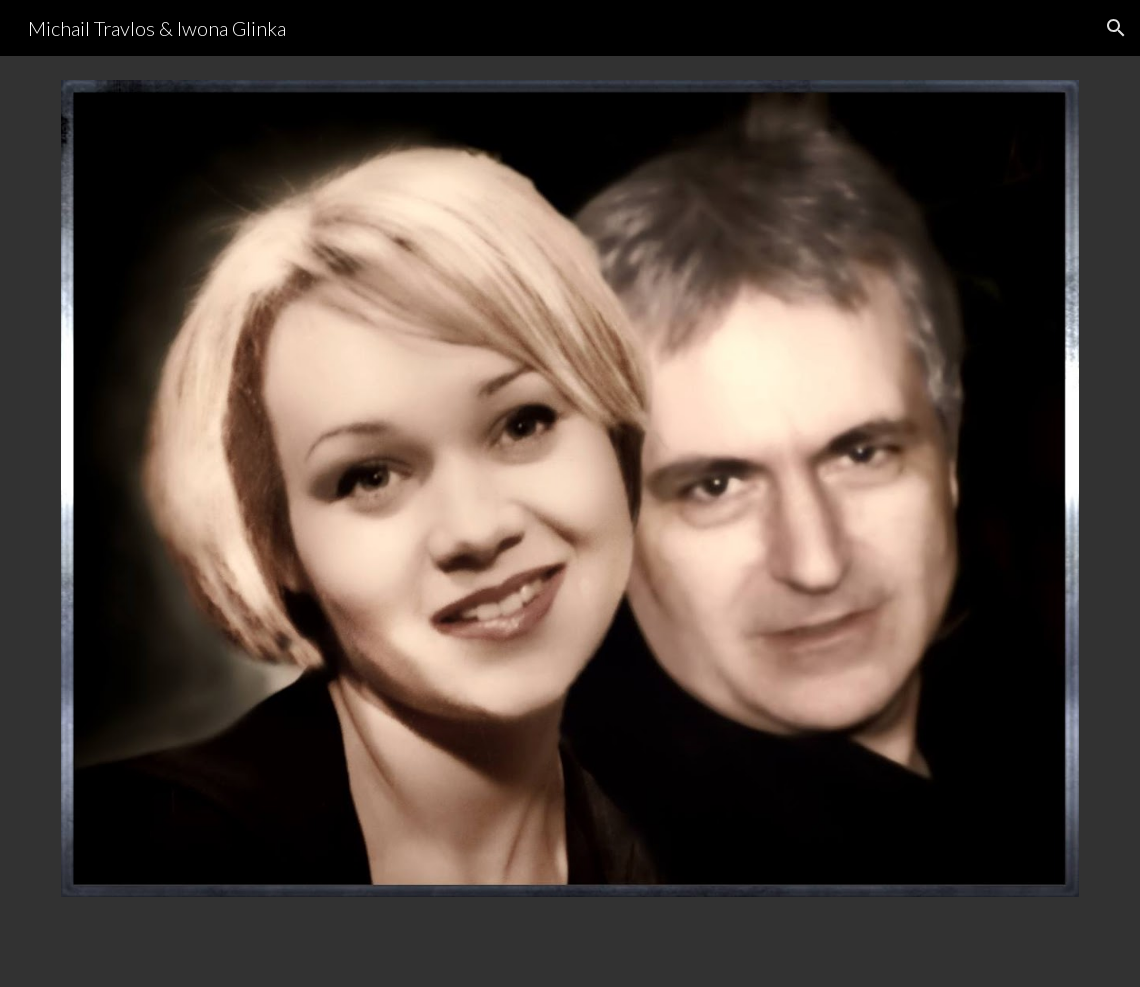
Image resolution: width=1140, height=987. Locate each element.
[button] (1116, 28)
